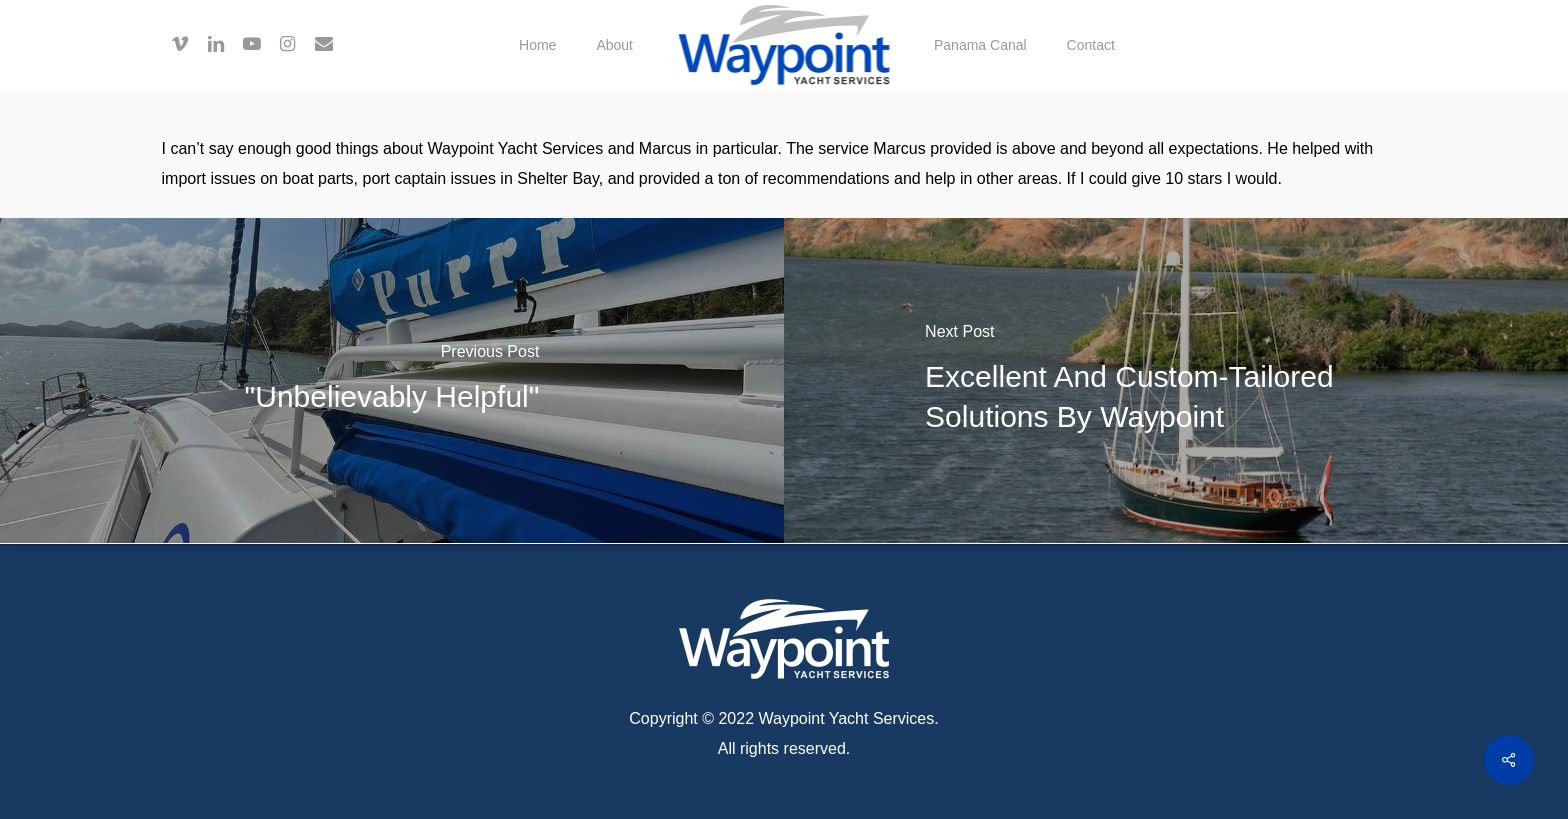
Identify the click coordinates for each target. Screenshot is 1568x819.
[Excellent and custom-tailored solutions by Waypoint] (1176, 380)
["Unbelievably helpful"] (392, 380)
